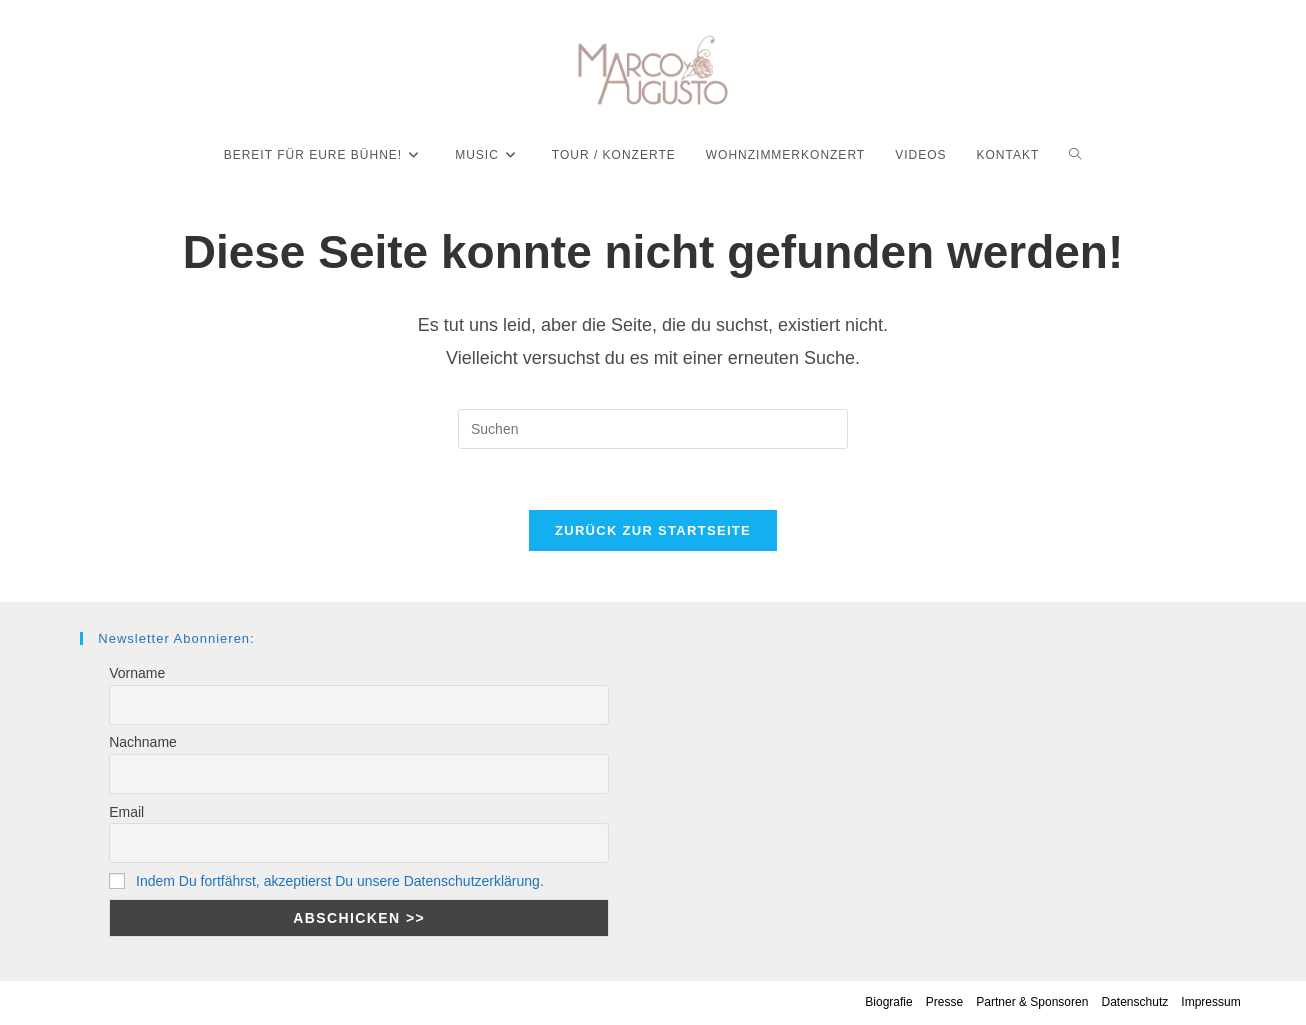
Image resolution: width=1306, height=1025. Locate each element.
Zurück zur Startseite (653, 530)
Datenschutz (1135, 1002)
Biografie (888, 1002)
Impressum (1210, 1002)
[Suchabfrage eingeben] (653, 429)
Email (126, 812)
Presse (944, 1002)
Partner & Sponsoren (1032, 1002)
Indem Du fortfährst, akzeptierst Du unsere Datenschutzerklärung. (340, 881)
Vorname (137, 673)
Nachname (143, 742)
